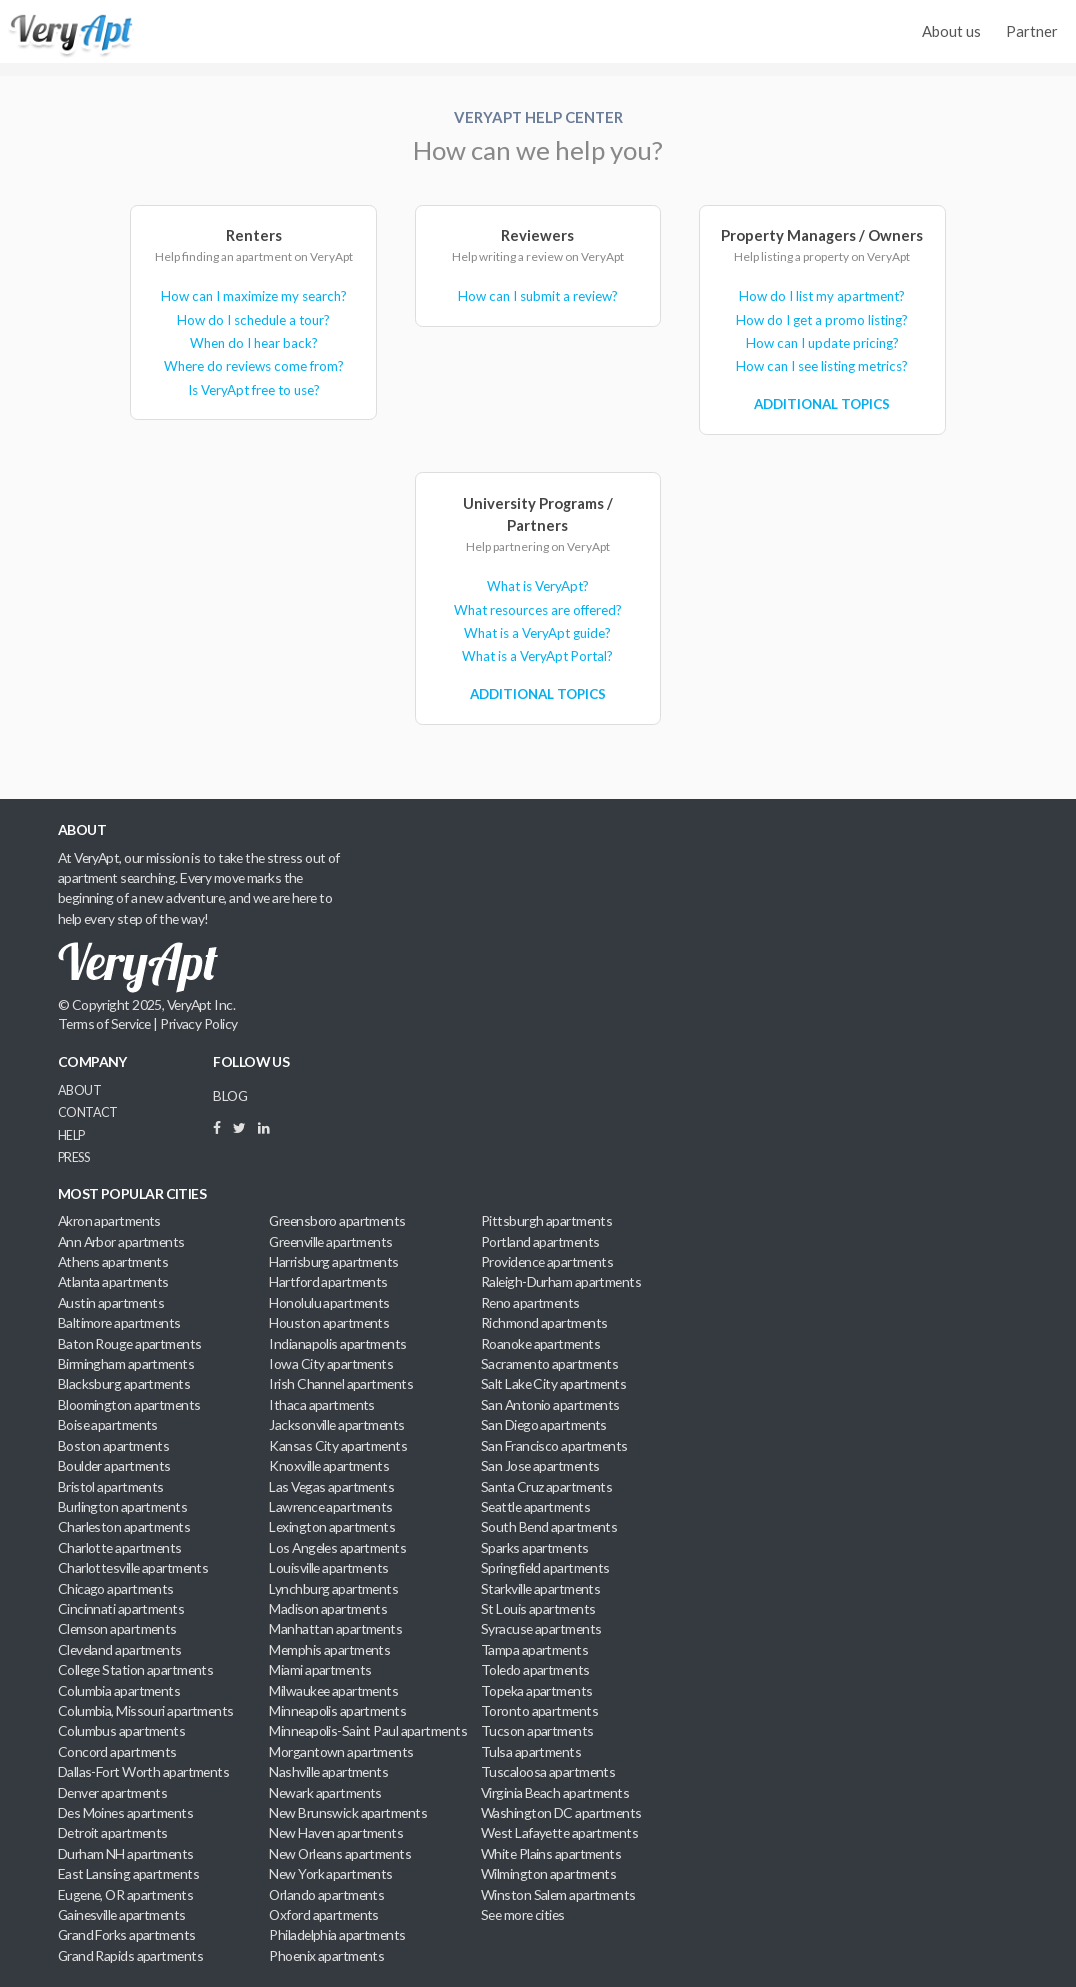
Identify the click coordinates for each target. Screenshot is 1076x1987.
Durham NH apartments (126, 1853)
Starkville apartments (540, 1588)
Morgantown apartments (341, 1751)
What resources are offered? (538, 610)
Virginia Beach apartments (555, 1792)
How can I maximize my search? (254, 296)
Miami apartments (320, 1669)
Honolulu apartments (329, 1302)
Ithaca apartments (322, 1404)
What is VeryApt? (538, 586)
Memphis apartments (329, 1649)
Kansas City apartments (338, 1445)
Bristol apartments (111, 1486)
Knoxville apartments (329, 1465)
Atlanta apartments (113, 1281)
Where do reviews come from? (254, 366)
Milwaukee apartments (333, 1690)
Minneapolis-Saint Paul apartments (368, 1730)
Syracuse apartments (541, 1628)
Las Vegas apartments (331, 1486)
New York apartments (330, 1873)
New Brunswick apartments (348, 1812)
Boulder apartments (114, 1465)
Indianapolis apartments (337, 1343)
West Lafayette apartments (559, 1832)
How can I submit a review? (538, 296)
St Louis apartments (538, 1608)
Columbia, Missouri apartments (146, 1710)
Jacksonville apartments (336, 1424)
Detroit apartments (113, 1832)
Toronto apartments (539, 1710)
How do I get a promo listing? (822, 320)
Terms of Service (104, 1023)
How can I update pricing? (822, 343)
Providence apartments (547, 1261)
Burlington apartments (122, 1506)
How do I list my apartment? (822, 296)
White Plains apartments (551, 1853)
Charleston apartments (124, 1526)
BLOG (230, 1095)
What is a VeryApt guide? (537, 633)
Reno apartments (530, 1302)
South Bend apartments (549, 1526)
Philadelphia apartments (337, 1934)
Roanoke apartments (540, 1343)
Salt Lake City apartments (553, 1383)
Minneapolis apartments (337, 1710)
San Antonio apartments (550, 1404)
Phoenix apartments (326, 1955)
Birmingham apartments (126, 1363)
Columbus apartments (121, 1730)
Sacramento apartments (549, 1363)
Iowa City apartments (331, 1363)
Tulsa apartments (531, 1751)
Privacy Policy (198, 1023)
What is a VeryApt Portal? (537, 656)
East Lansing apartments (128, 1873)
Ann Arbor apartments (121, 1241)
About (79, 1090)
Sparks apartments (535, 1547)
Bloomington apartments (129, 1404)
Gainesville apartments (122, 1914)
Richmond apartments (544, 1322)
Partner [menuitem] (1032, 31)
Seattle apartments (535, 1506)
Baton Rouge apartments (130, 1343)
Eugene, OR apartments (125, 1894)
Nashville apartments (328, 1771)
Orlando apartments (326, 1894)
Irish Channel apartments (341, 1383)
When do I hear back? (254, 343)
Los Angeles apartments (337, 1547)
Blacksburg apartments (124, 1383)
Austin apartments (111, 1302)
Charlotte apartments (120, 1547)
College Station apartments (136, 1669)
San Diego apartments (544, 1424)
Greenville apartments (330, 1241)
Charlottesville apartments (133, 1567)
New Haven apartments (336, 1832)
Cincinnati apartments (121, 1608)
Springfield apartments (545, 1567)
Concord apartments (117, 1751)
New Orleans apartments (340, 1853)
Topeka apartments (537, 1690)
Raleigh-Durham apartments (561, 1281)
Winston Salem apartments (558, 1894)
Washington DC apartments (561, 1812)
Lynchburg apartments (333, 1588)
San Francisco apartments (554, 1445)
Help (71, 1135)
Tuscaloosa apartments (548, 1771)
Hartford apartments (328, 1281)
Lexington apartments (332, 1526)
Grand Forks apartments (127, 1934)
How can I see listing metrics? (822, 366)
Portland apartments (540, 1241)
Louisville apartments (328, 1567)
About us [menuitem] (951, 31)
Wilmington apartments (548, 1873)
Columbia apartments (119, 1690)
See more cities (523, 1914)
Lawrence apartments (330, 1506)
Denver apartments (113, 1792)
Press (73, 1157)
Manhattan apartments (335, 1628)
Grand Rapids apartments (130, 1955)
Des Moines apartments (125, 1812)
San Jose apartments (540, 1465)
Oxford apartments (324, 1914)
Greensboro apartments (337, 1220)
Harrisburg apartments (333, 1261)
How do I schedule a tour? (253, 320)
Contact (88, 1112)
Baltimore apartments (119, 1322)
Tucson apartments (537, 1730)
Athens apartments (113, 1261)
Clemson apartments (117, 1628)
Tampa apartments (534, 1649)
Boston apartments (114, 1445)
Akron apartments (109, 1220)
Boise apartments (108, 1424)
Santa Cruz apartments (546, 1486)
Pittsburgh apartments (546, 1220)
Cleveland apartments (120, 1649)
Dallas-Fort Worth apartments (143, 1771)
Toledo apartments (535, 1669)
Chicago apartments (116, 1588)
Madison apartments (328, 1608)
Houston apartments (329, 1322)
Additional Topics (822, 404)
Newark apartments (325, 1792)
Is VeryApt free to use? (254, 390)
